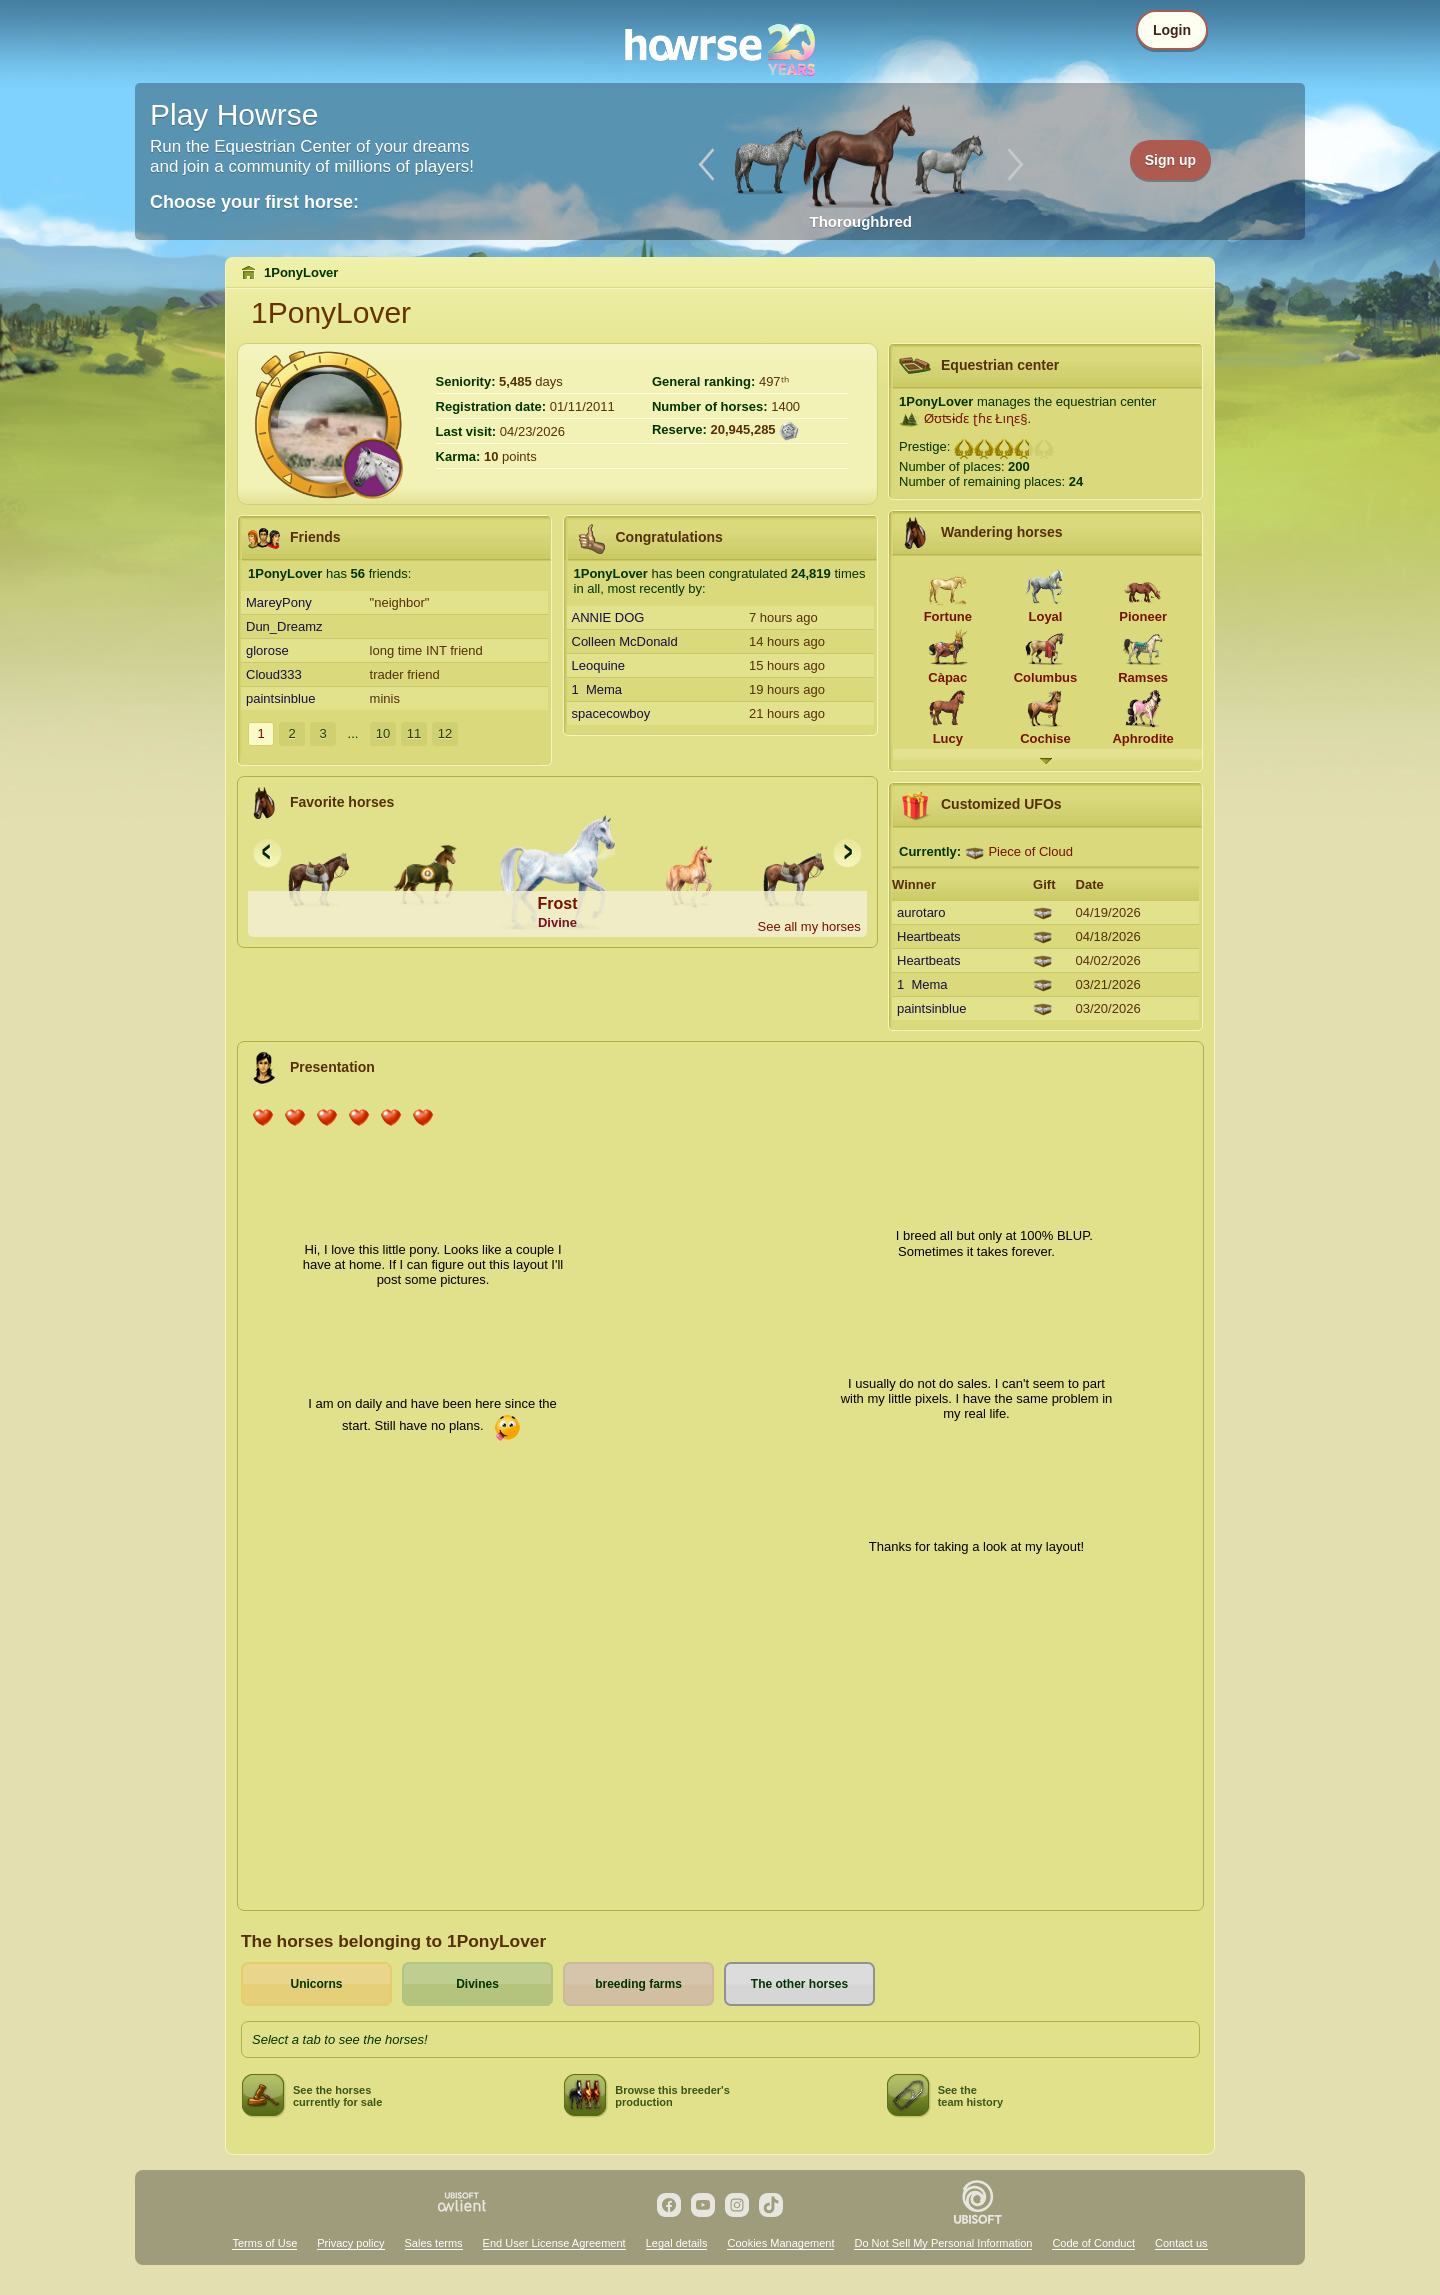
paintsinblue (280, 698)
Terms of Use (264, 2243)
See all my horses (808, 926)
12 (445, 733)
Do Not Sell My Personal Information (943, 2243)
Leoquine (599, 665)
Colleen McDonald (625, 641)
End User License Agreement (554, 2243)
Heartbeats (929, 936)
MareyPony (279, 602)
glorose (267, 650)
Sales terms (434, 2243)
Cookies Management (780, 2243)
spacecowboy (611, 713)
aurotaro (921, 912)
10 (383, 733)
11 (414, 733)
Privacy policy (350, 2243)
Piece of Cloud (1030, 851)
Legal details (677, 2243)
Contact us (1181, 2243)
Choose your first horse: (254, 202)
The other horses (799, 1984)
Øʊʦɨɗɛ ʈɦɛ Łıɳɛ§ (975, 418)
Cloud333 (274, 674)
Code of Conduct (1093, 2243)
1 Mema (597, 689)
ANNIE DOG (608, 617)
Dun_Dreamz (284, 626)
